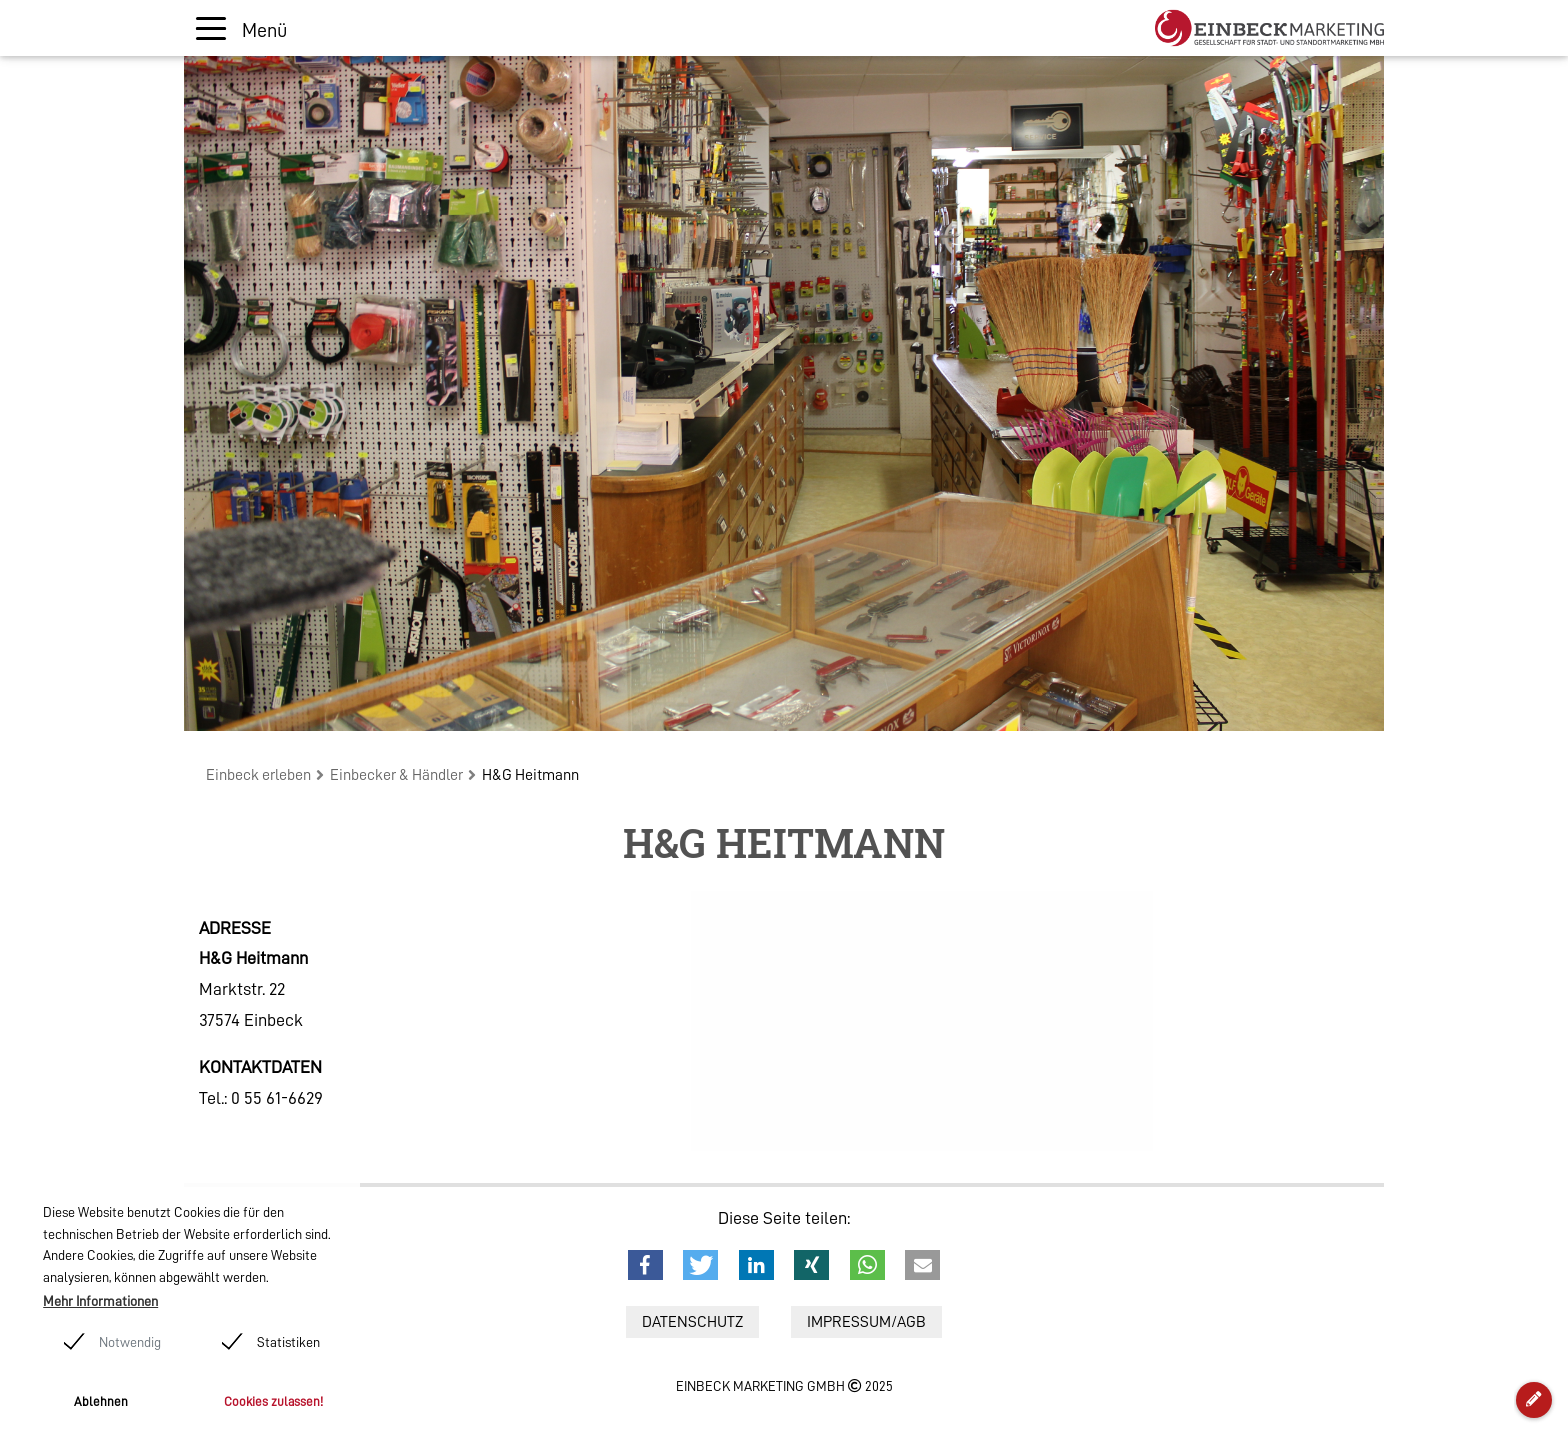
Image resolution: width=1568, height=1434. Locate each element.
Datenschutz (692, 1322)
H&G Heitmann (530, 775)
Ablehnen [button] (101, 1401)
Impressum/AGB (866, 1322)
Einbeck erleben (258, 775)
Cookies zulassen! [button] (273, 1401)
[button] (645, 1265)
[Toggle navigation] (241, 28)
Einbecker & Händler (396, 775)
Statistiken (288, 1342)
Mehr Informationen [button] (100, 1301)
